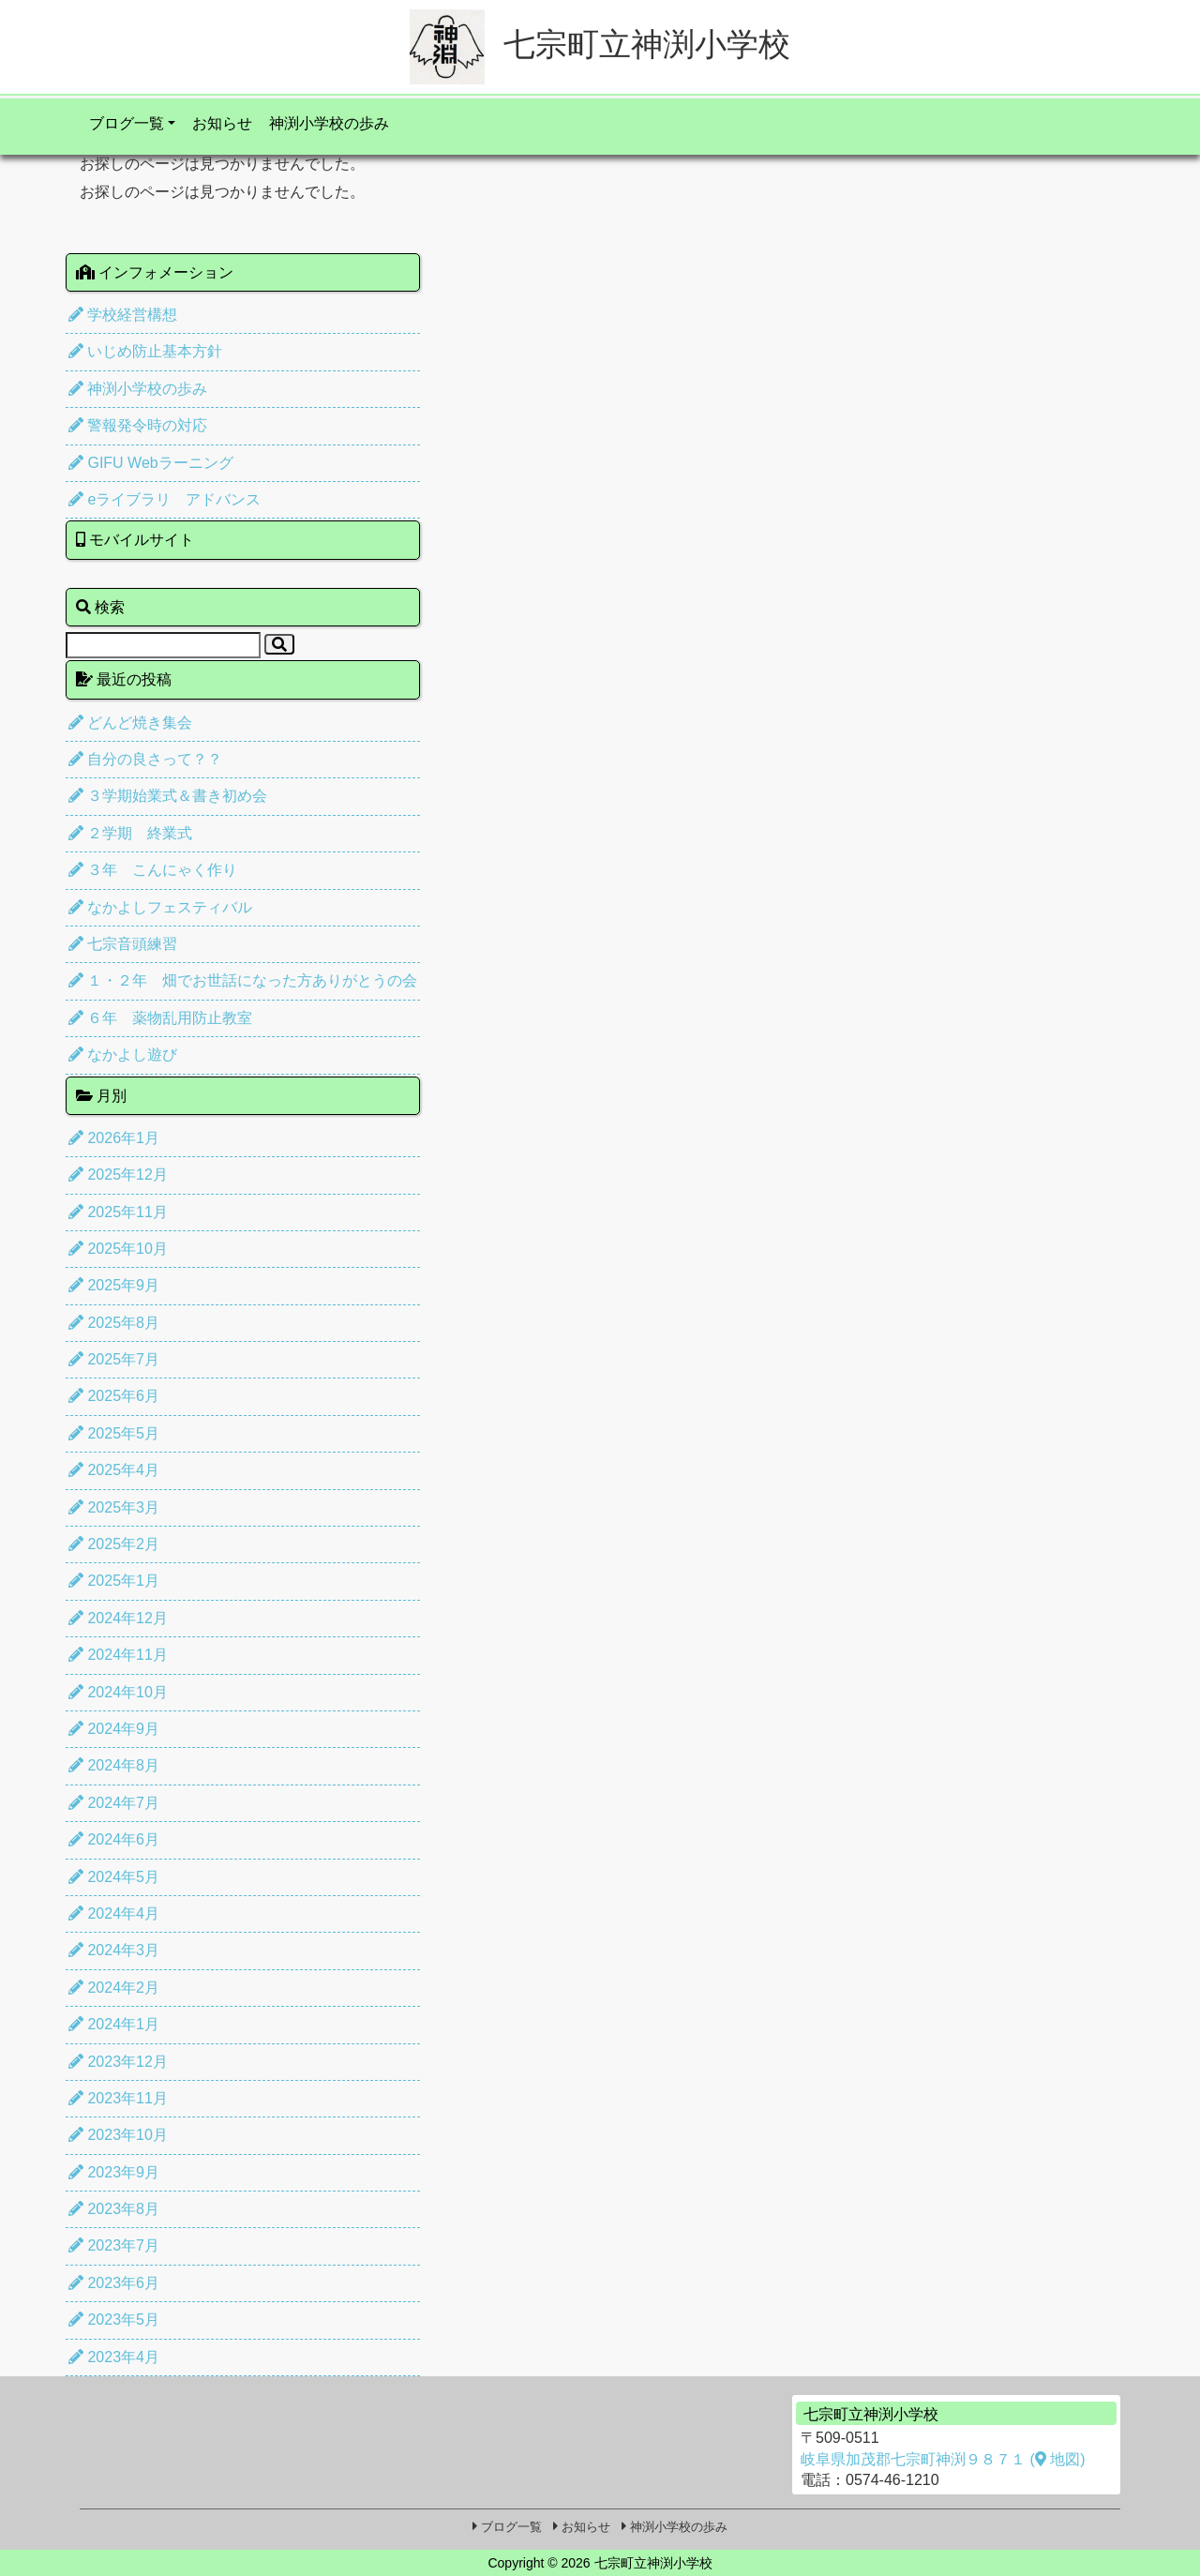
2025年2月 (113, 1544)
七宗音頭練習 (122, 944)
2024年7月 (113, 1803)
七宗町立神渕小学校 (600, 44)
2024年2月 (113, 1988)
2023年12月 (118, 2062)
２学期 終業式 (130, 833)
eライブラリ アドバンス (164, 499)
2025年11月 (118, 1212)
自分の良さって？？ (145, 759)
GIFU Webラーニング (150, 463)
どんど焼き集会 (130, 723)
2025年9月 (113, 1285)
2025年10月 (118, 1249)
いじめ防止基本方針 (145, 351)
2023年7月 (113, 2245)
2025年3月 (113, 1507)
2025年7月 (113, 1359)
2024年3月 (113, 1950)
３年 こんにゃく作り (152, 870)
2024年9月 (113, 1729)
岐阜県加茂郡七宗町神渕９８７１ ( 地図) (943, 2459)
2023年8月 (113, 2209)
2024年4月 (113, 1913)
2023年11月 (118, 2098)
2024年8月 (113, 1765)
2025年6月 (113, 1396)
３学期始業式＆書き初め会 (167, 796)
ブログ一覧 (126, 123)
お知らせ (222, 123)
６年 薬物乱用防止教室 (160, 1018)
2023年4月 (113, 2357)
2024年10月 (118, 1692)
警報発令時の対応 (137, 425)
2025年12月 (118, 1175)
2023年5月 (113, 2319)
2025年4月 (113, 1470)
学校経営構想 (122, 315)
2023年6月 (113, 2283)
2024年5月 (113, 1877)
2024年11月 (118, 1655)
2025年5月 (113, 1433)
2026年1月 (113, 1138)
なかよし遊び (122, 1054)
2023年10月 (118, 2135)
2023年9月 (113, 2172)
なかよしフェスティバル (160, 907)
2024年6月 (113, 1839)
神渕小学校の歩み (329, 123)
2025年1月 (113, 1581)
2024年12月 (118, 1618)
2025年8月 (113, 1323)
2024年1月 (113, 2024)
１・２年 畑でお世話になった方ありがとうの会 (242, 980)
